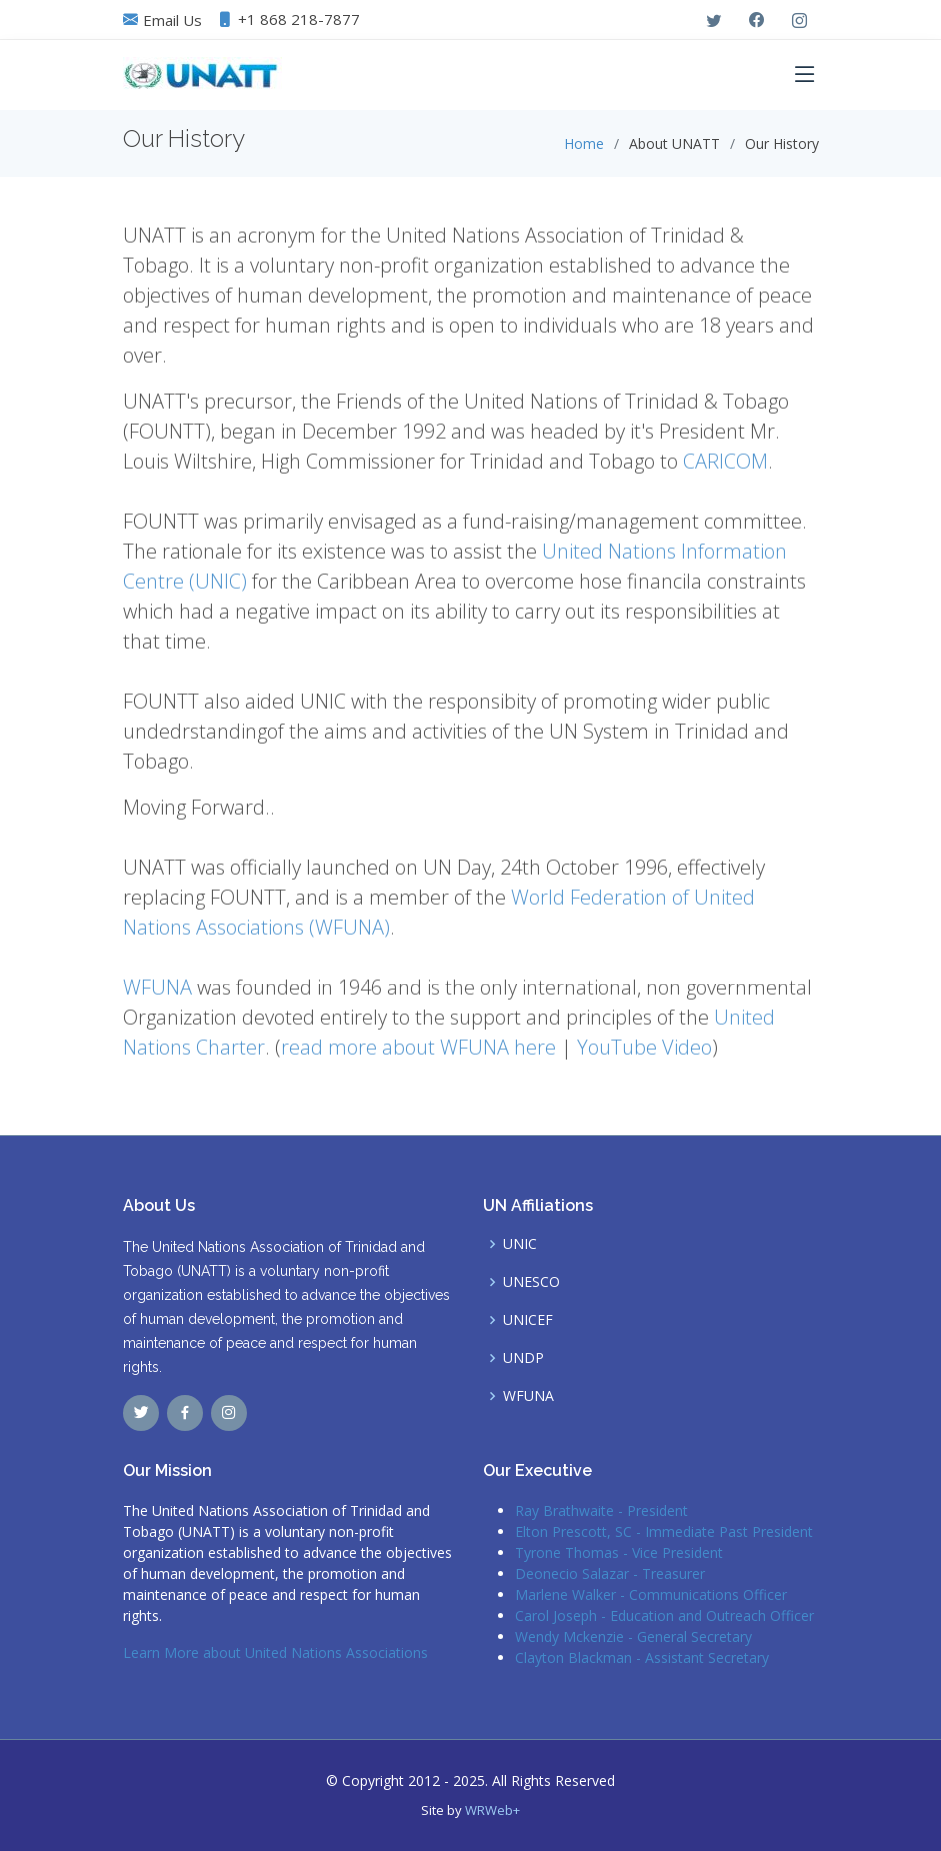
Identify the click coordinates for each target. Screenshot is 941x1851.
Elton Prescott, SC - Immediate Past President (664, 1531)
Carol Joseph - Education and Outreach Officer (664, 1615)
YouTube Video (644, 1052)
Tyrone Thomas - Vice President (619, 1552)
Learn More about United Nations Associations (275, 1652)
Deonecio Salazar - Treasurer (610, 1573)
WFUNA (157, 992)
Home (584, 143)
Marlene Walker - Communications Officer (651, 1594)
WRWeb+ (492, 1810)
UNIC (520, 1244)
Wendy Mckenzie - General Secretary (633, 1636)
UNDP (523, 1358)
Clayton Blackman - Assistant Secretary (642, 1657)
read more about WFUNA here (418, 1052)
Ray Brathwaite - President (601, 1510)
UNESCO (531, 1282)
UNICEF (528, 1320)
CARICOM (725, 466)
